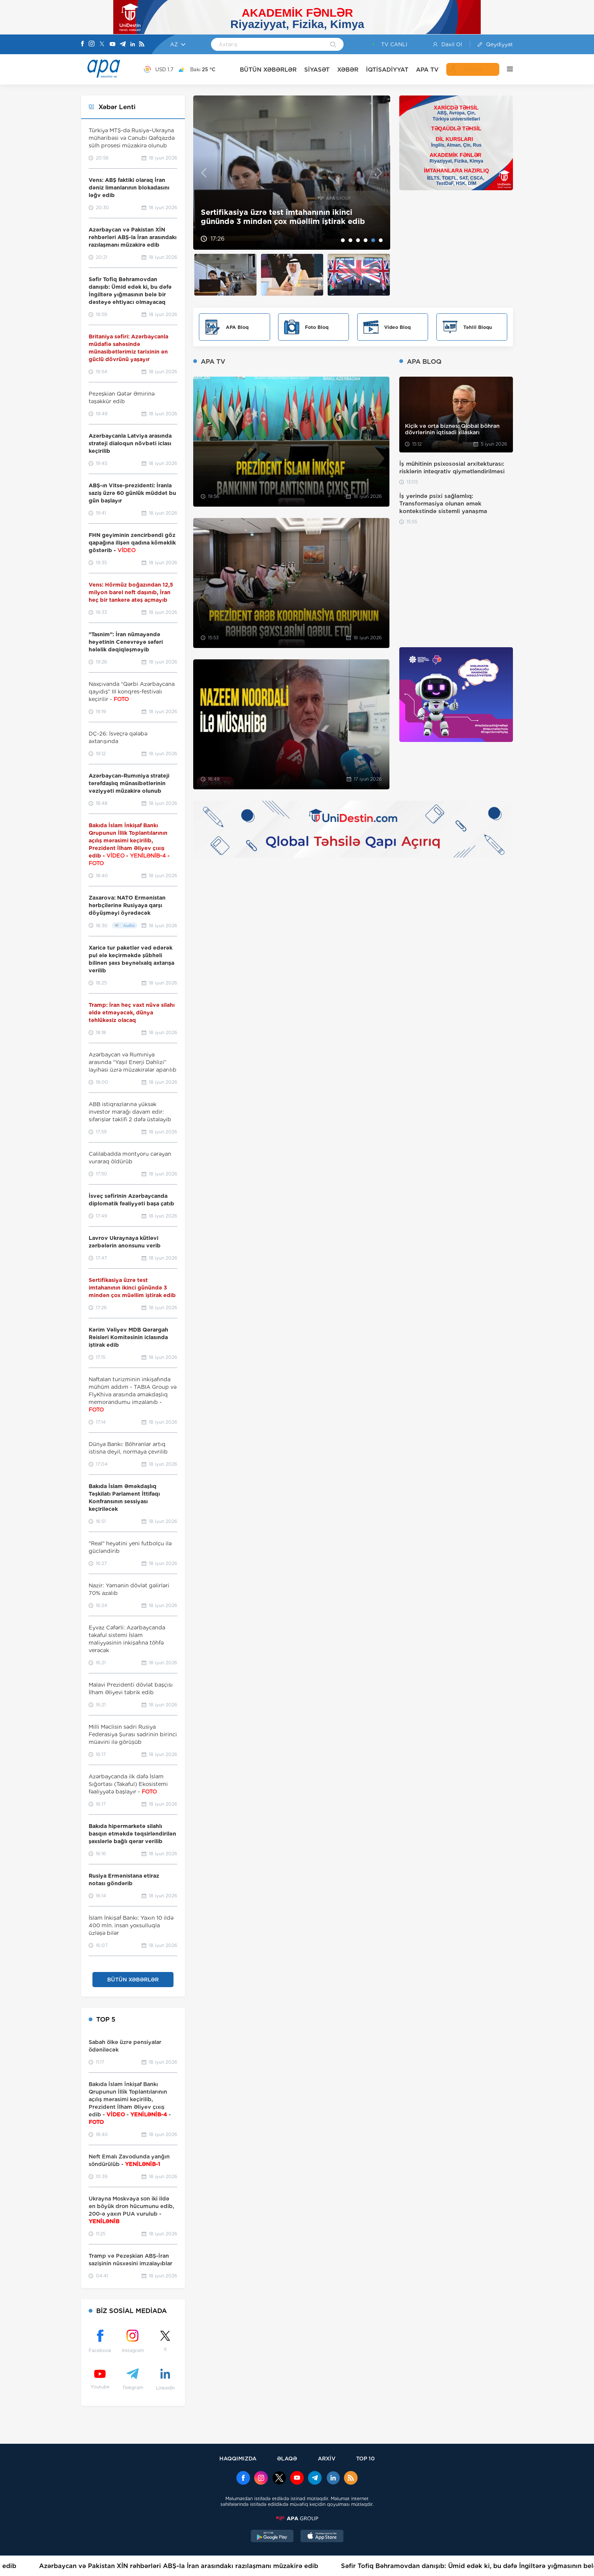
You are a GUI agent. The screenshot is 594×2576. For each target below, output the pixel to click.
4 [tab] (365, 240)
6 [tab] (381, 240)
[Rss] (141, 44)
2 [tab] (350, 240)
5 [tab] (373, 240)
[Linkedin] (132, 44)
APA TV (427, 69)
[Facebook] (82, 44)
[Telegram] (123, 44)
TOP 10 (365, 2458)
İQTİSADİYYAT (387, 69)
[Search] (333, 45)
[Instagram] (92, 44)
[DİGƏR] (506, 69)
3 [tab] (358, 240)
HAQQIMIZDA (237, 2458)
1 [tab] (343, 240)
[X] (102, 44)
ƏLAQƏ (287, 2458)
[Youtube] (112, 44)
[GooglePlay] (272, 2537)
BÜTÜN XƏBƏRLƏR (268, 69)
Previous (203, 172)
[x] (279, 2478)
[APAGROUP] (297, 2518)
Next (380, 172)
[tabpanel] (291, 172)
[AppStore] (322, 2537)
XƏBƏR (347, 69)
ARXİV (327, 2458)
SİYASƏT (317, 69)
